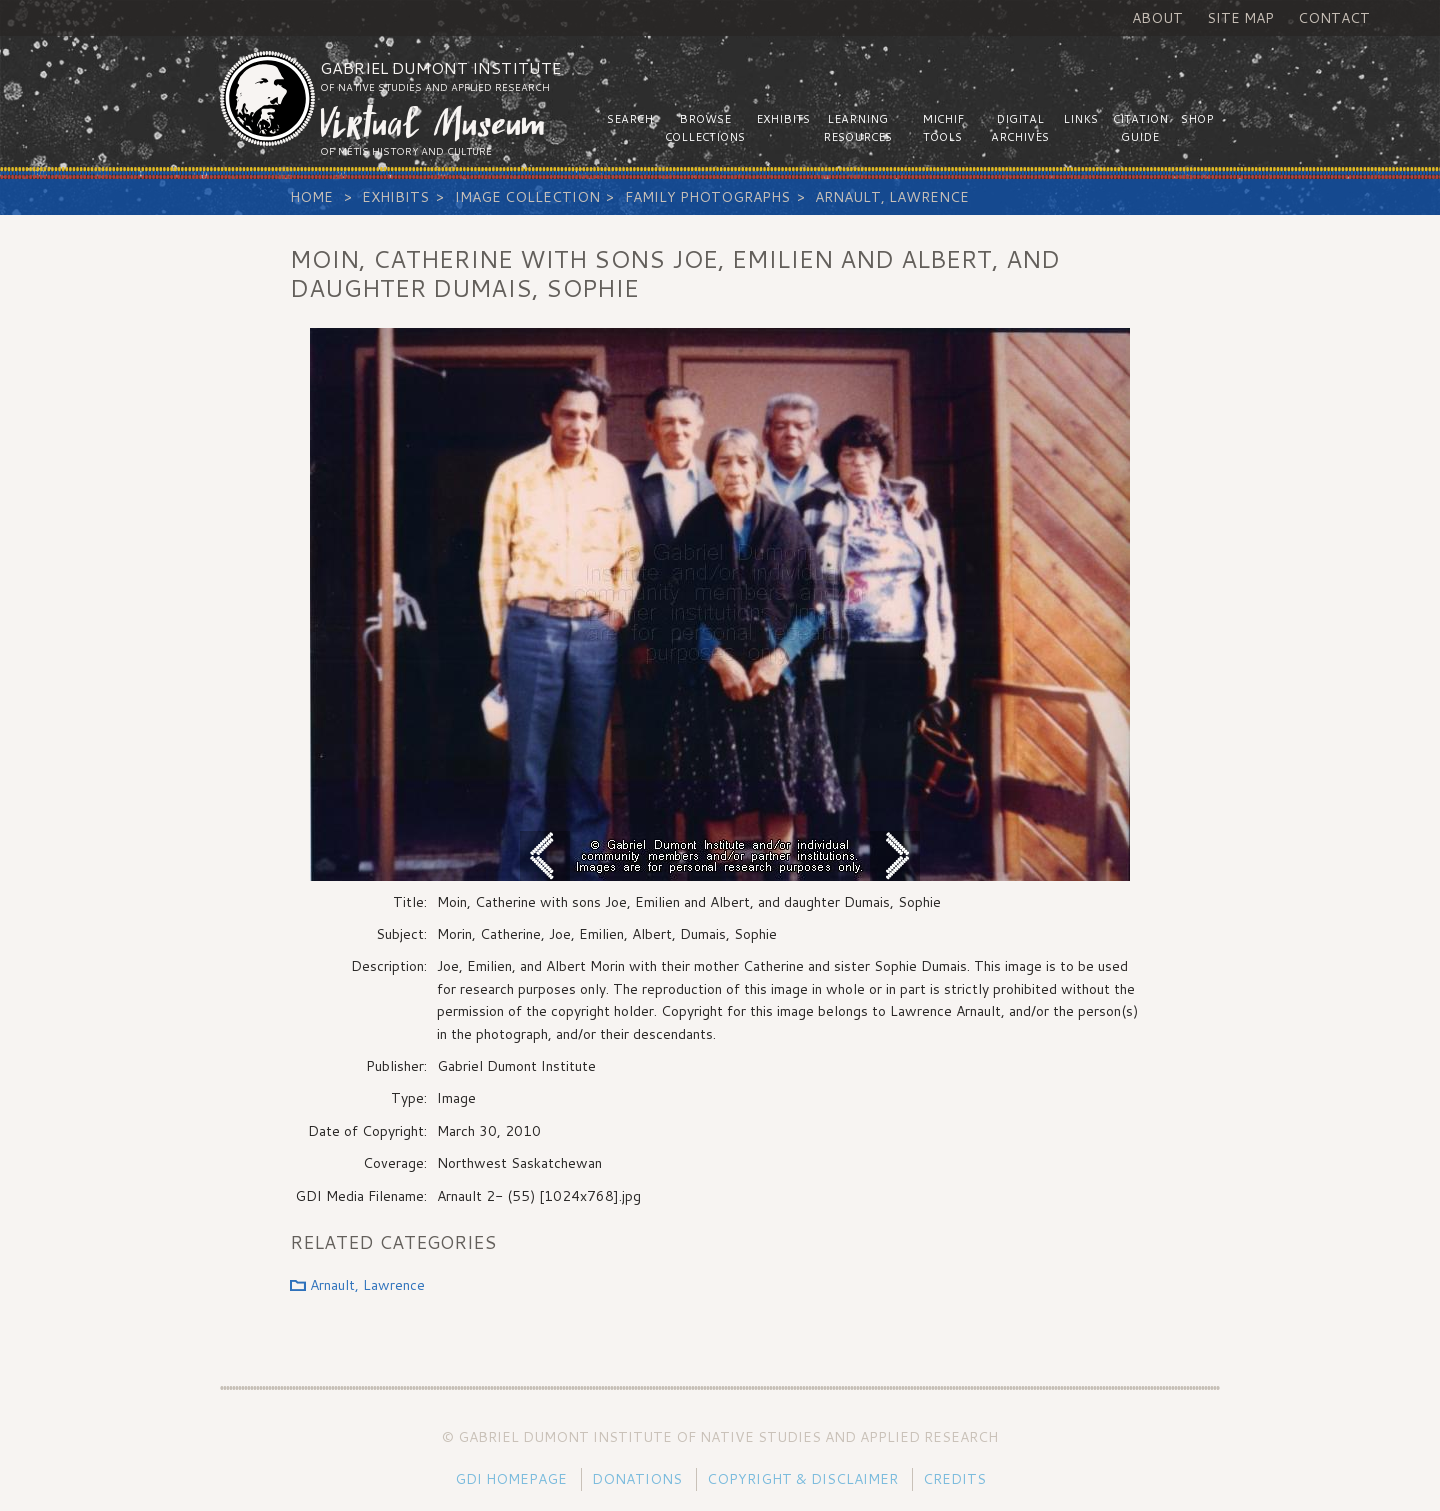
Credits (954, 1479)
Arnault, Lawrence (892, 197)
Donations (637, 1479)
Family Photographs (707, 197)
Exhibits (395, 197)
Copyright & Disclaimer (802, 1479)
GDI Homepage (511, 1479)
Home (311, 197)
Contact (1334, 18)
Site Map (1240, 18)
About (1157, 18)
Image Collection (527, 197)
